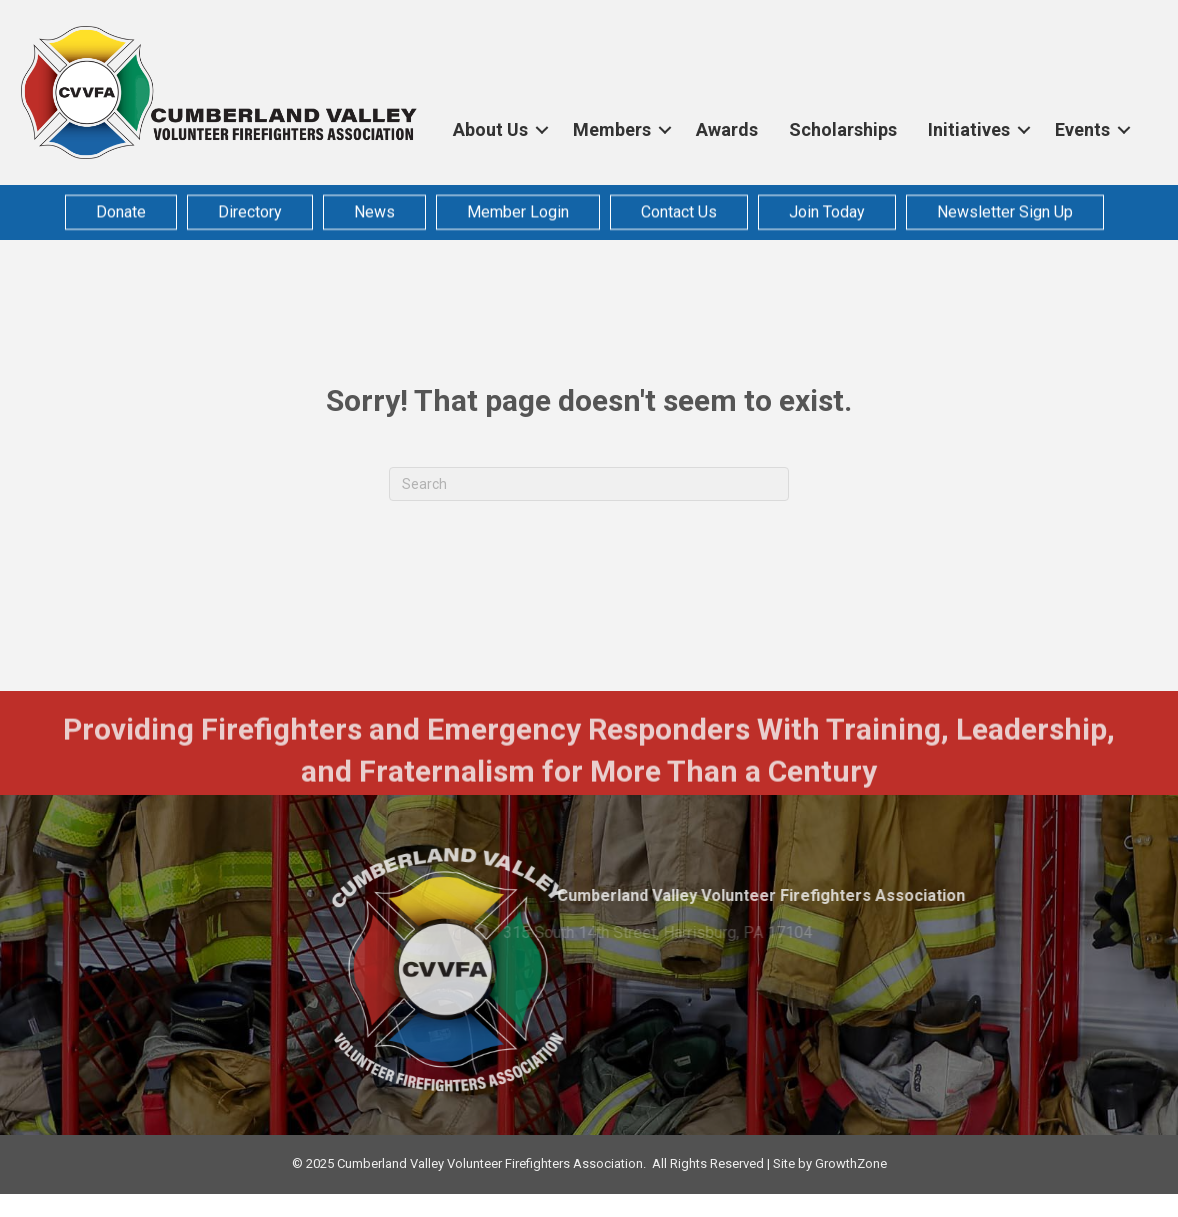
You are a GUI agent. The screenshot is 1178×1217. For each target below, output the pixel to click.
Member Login (518, 209)
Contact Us (679, 209)
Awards (727, 129)
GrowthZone (851, 1163)
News (374, 209)
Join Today (827, 209)
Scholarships (843, 129)
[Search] (589, 484)
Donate (121, 209)
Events (1082, 129)
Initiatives (969, 129)
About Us (490, 129)
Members (612, 129)
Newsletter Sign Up (1005, 209)
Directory (250, 209)
